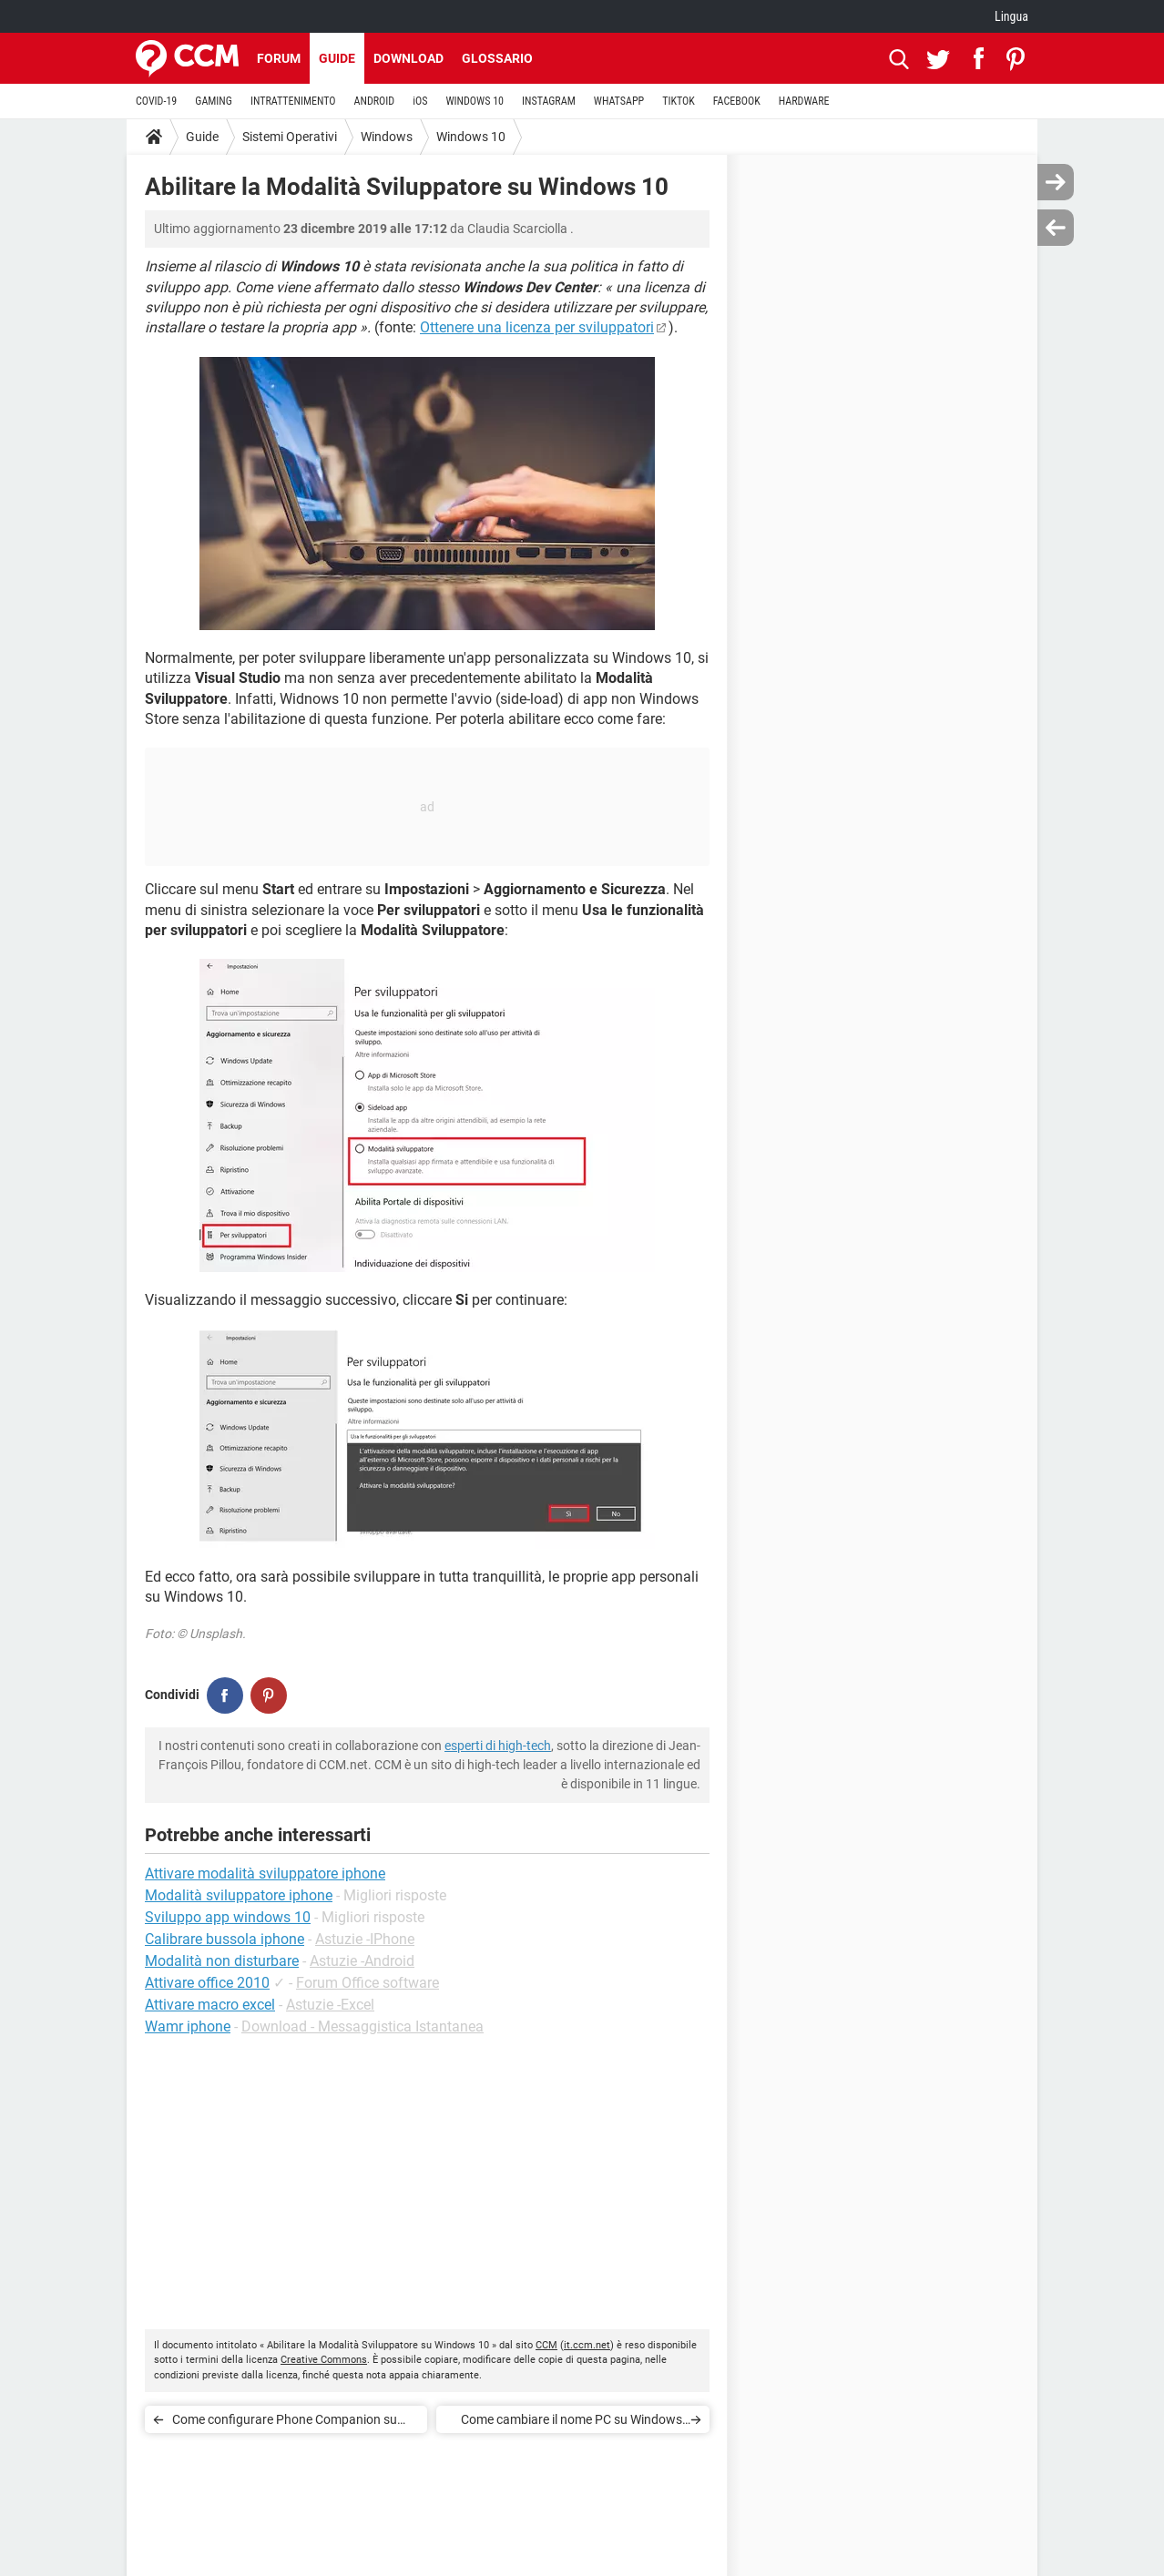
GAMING (213, 101)
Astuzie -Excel (330, 2004)
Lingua (1011, 16)
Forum (279, 58)
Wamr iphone (187, 2026)
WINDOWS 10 (474, 101)
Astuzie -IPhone (364, 1939)
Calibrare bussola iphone (224, 1939)
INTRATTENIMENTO (293, 101)
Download (408, 58)
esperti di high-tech (497, 1745)
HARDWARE (804, 101)
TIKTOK (678, 101)
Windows (387, 136)
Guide (337, 58)
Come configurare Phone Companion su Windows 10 (284, 2422)
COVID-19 (156, 101)
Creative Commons (324, 2360)
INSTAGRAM (549, 101)
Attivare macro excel (210, 2004)
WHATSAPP (619, 101)
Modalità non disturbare (222, 1961)
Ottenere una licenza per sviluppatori (537, 327)
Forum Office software (367, 1982)
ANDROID (374, 101)
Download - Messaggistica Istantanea (362, 2026)
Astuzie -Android (362, 1961)
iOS (420, 101)
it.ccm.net (587, 2345)
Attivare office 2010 (207, 1982)
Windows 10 (470, 136)
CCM (546, 2345)
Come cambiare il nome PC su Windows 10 (571, 2422)
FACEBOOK (737, 101)
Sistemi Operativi (289, 136)
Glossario (497, 58)
